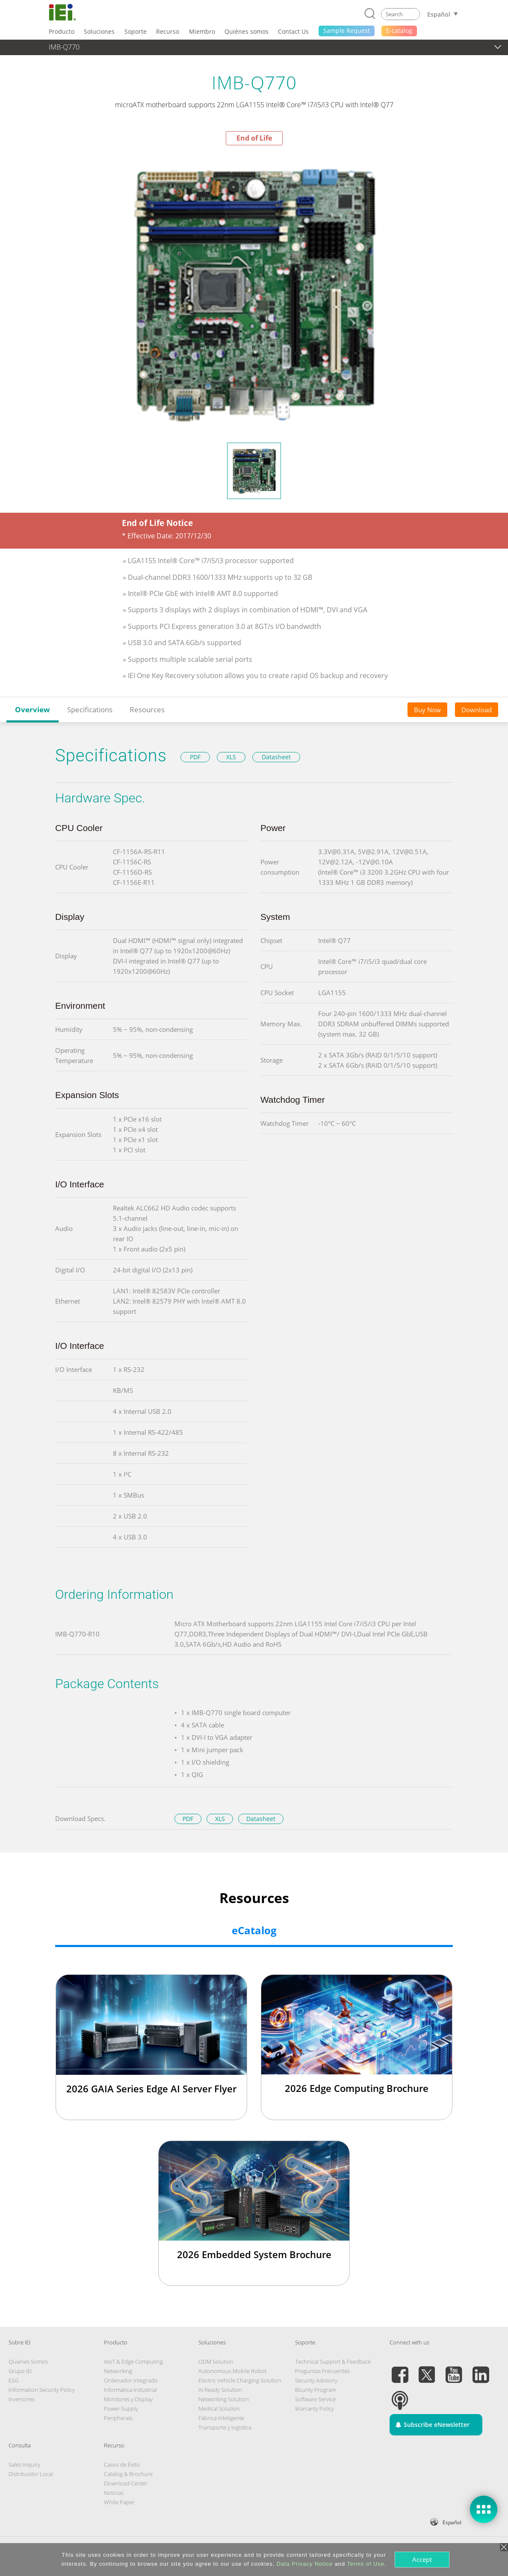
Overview (32, 709)
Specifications (89, 709)
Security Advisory (316, 2380)
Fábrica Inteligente (221, 2418)
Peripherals (118, 2418)
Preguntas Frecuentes (322, 2371)
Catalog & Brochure (128, 2474)
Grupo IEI (20, 2371)
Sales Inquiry (24, 2464)
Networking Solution (223, 2399)
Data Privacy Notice (305, 2564)
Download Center (126, 2483)
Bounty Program (315, 2390)
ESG (13, 2380)
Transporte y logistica (224, 2427)
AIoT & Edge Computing (133, 2361)
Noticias (114, 2493)
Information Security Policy (42, 2390)
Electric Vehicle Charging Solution (239, 2380)
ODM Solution (215, 2361)
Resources (147, 709)
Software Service (315, 2399)
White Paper (119, 2502)
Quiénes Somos (28, 2361)
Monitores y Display (128, 2399)
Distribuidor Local (31, 2474)
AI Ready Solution (220, 2390)
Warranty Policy (314, 2408)
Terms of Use (365, 2564)
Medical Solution (219, 2408)
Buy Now (427, 709)
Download (476, 709)
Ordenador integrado (131, 2380)
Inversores (22, 2399)
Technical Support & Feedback (333, 2361)
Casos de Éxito (122, 2464)
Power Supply (121, 2408)
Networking (118, 2371)
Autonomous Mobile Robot (232, 2371)
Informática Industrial (130, 2390)
